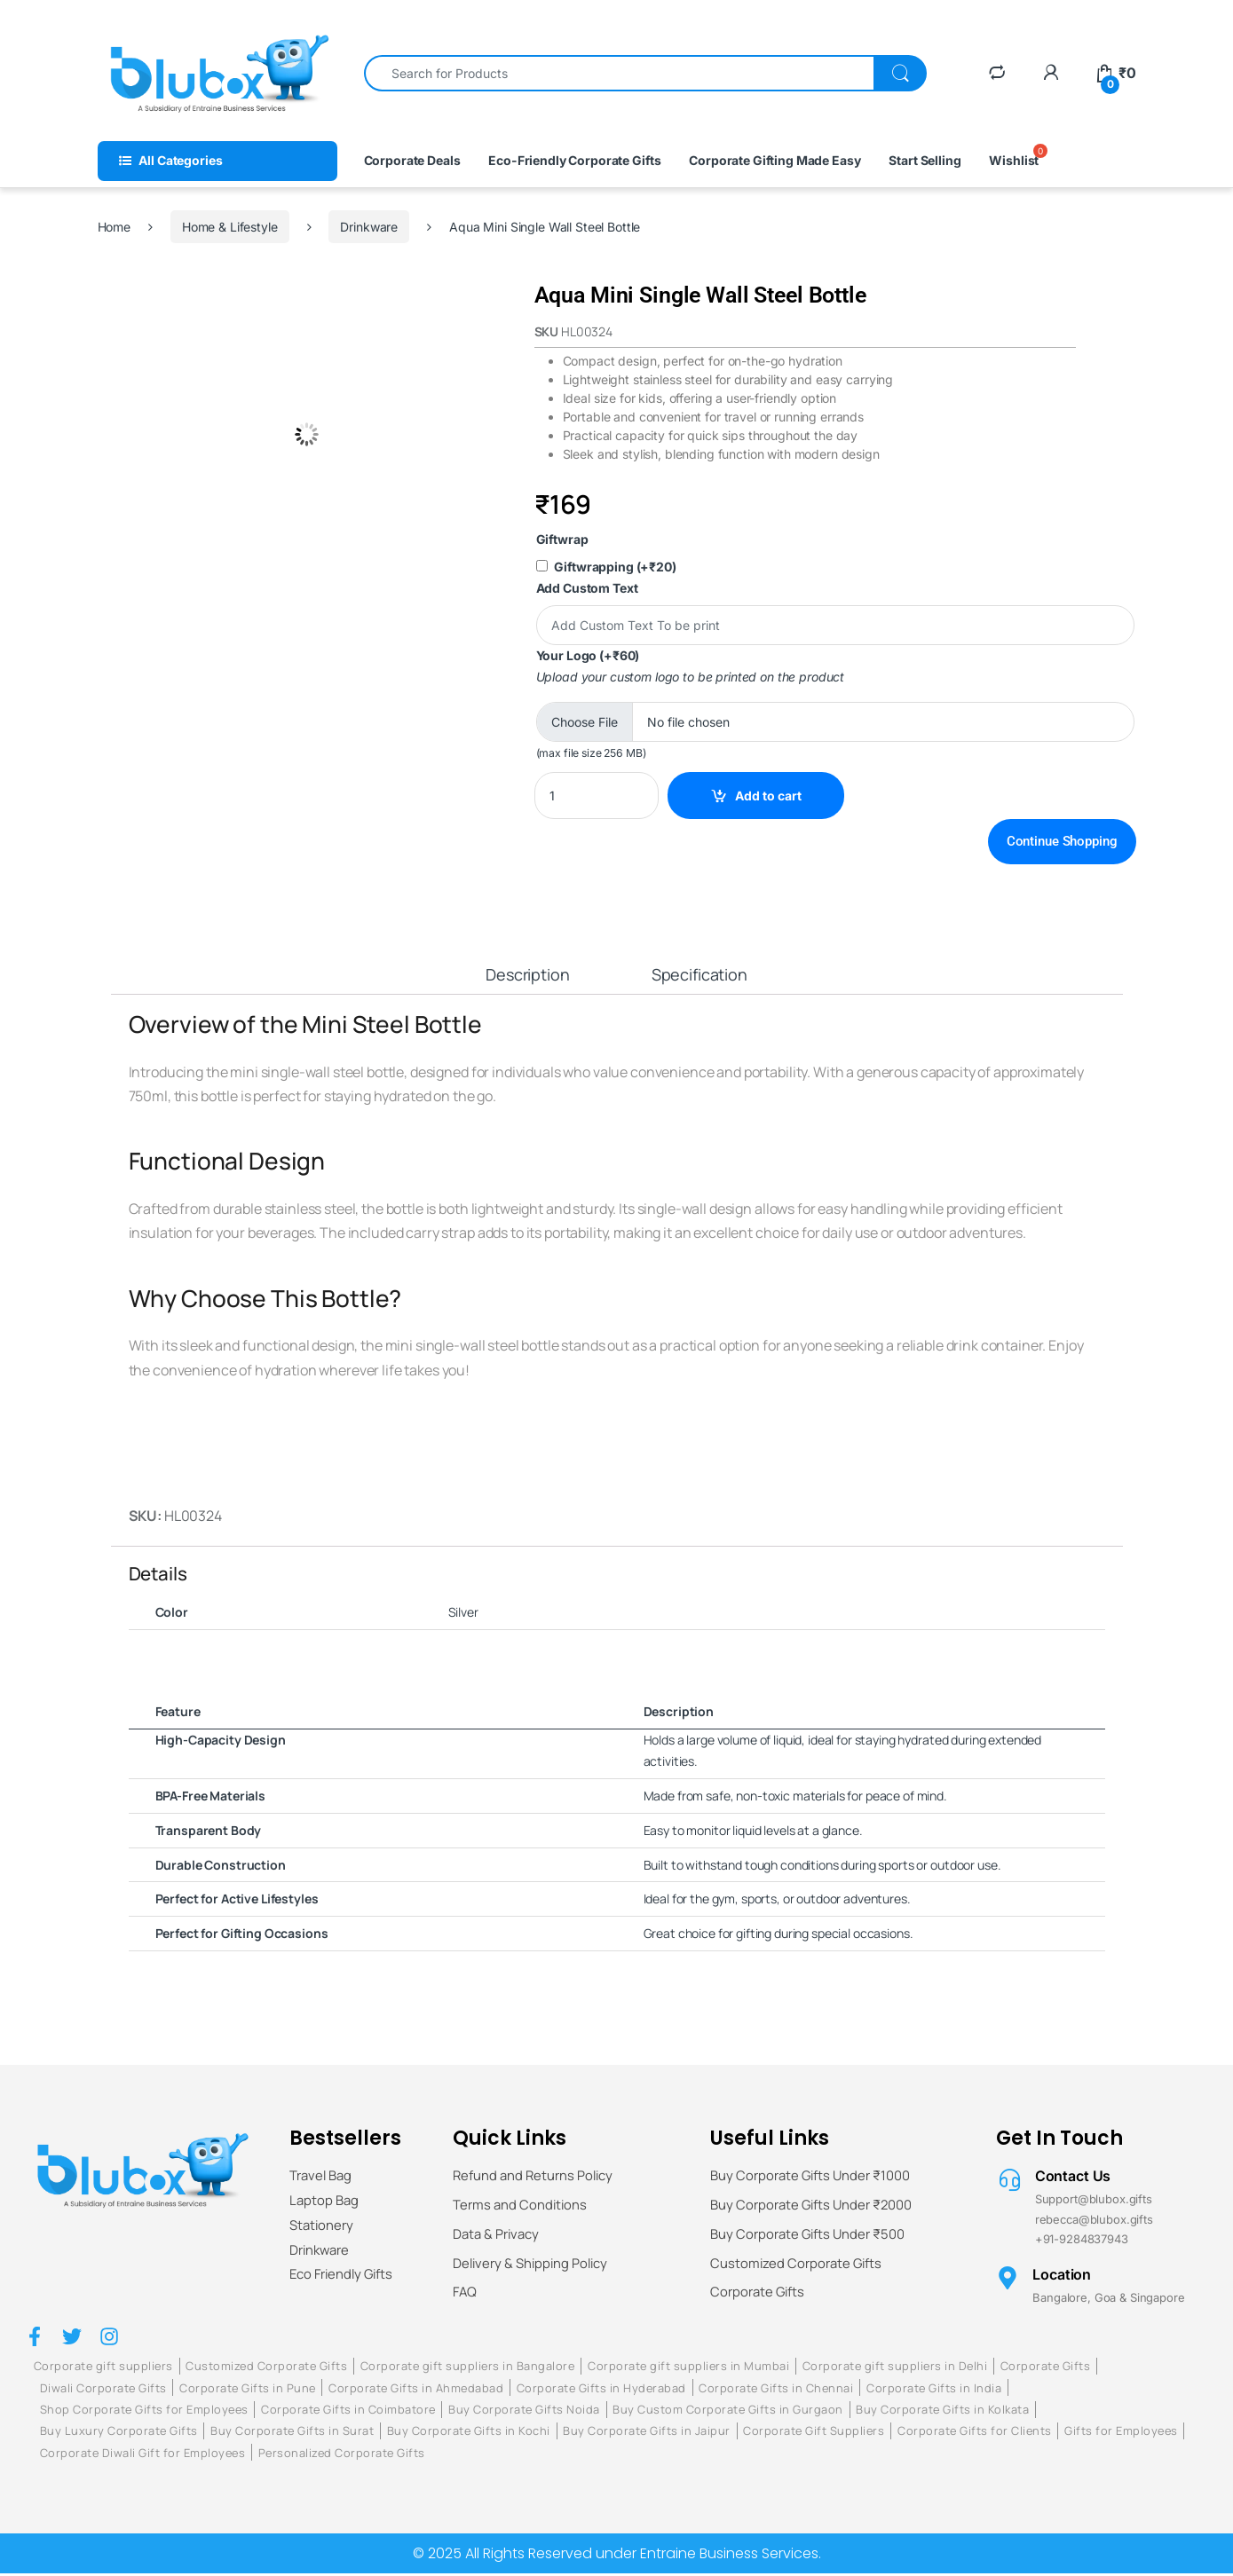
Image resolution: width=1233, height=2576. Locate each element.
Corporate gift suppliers (104, 2367)
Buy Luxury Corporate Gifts (119, 2432)
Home (114, 226)
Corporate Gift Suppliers (824, 2432)
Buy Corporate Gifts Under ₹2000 (812, 2205)
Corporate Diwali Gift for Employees (274, 2454)
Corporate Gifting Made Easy (774, 160)
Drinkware (369, 226)
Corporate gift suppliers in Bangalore (475, 2367)
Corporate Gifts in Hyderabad (611, 2389)
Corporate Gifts (758, 2293)
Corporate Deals (412, 160)
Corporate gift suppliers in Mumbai (699, 2367)
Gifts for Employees (97, 2454)
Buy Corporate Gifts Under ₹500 (808, 2234)
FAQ (465, 2293)
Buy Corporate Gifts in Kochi (473, 2432)
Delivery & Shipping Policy (533, 2264)
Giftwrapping (615, 566)
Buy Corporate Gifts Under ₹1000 (811, 2176)
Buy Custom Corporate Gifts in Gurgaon (738, 2411)
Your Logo (588, 655)
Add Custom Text (587, 587)
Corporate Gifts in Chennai (789, 2389)
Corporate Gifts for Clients (988, 2432)
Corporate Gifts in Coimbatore (353, 2411)
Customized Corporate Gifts (797, 2264)
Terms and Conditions (521, 2205)
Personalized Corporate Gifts (476, 2454)
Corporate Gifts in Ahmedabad (423, 2389)
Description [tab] (527, 974)
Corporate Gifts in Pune (251, 2389)
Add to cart (768, 795)
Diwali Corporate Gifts (104, 2389)
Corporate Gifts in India (949, 2389)
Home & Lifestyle (230, 226)
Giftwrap (562, 539)
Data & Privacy (496, 2234)
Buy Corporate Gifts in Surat (295, 2432)
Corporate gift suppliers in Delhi (909, 2367)
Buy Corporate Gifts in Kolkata (955, 2411)
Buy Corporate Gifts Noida (532, 2411)
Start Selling (924, 160)
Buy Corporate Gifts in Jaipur (654, 2432)
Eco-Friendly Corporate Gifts (574, 160)
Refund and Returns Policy (533, 2176)
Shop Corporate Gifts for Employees (145, 2411)
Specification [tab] (699, 974)
